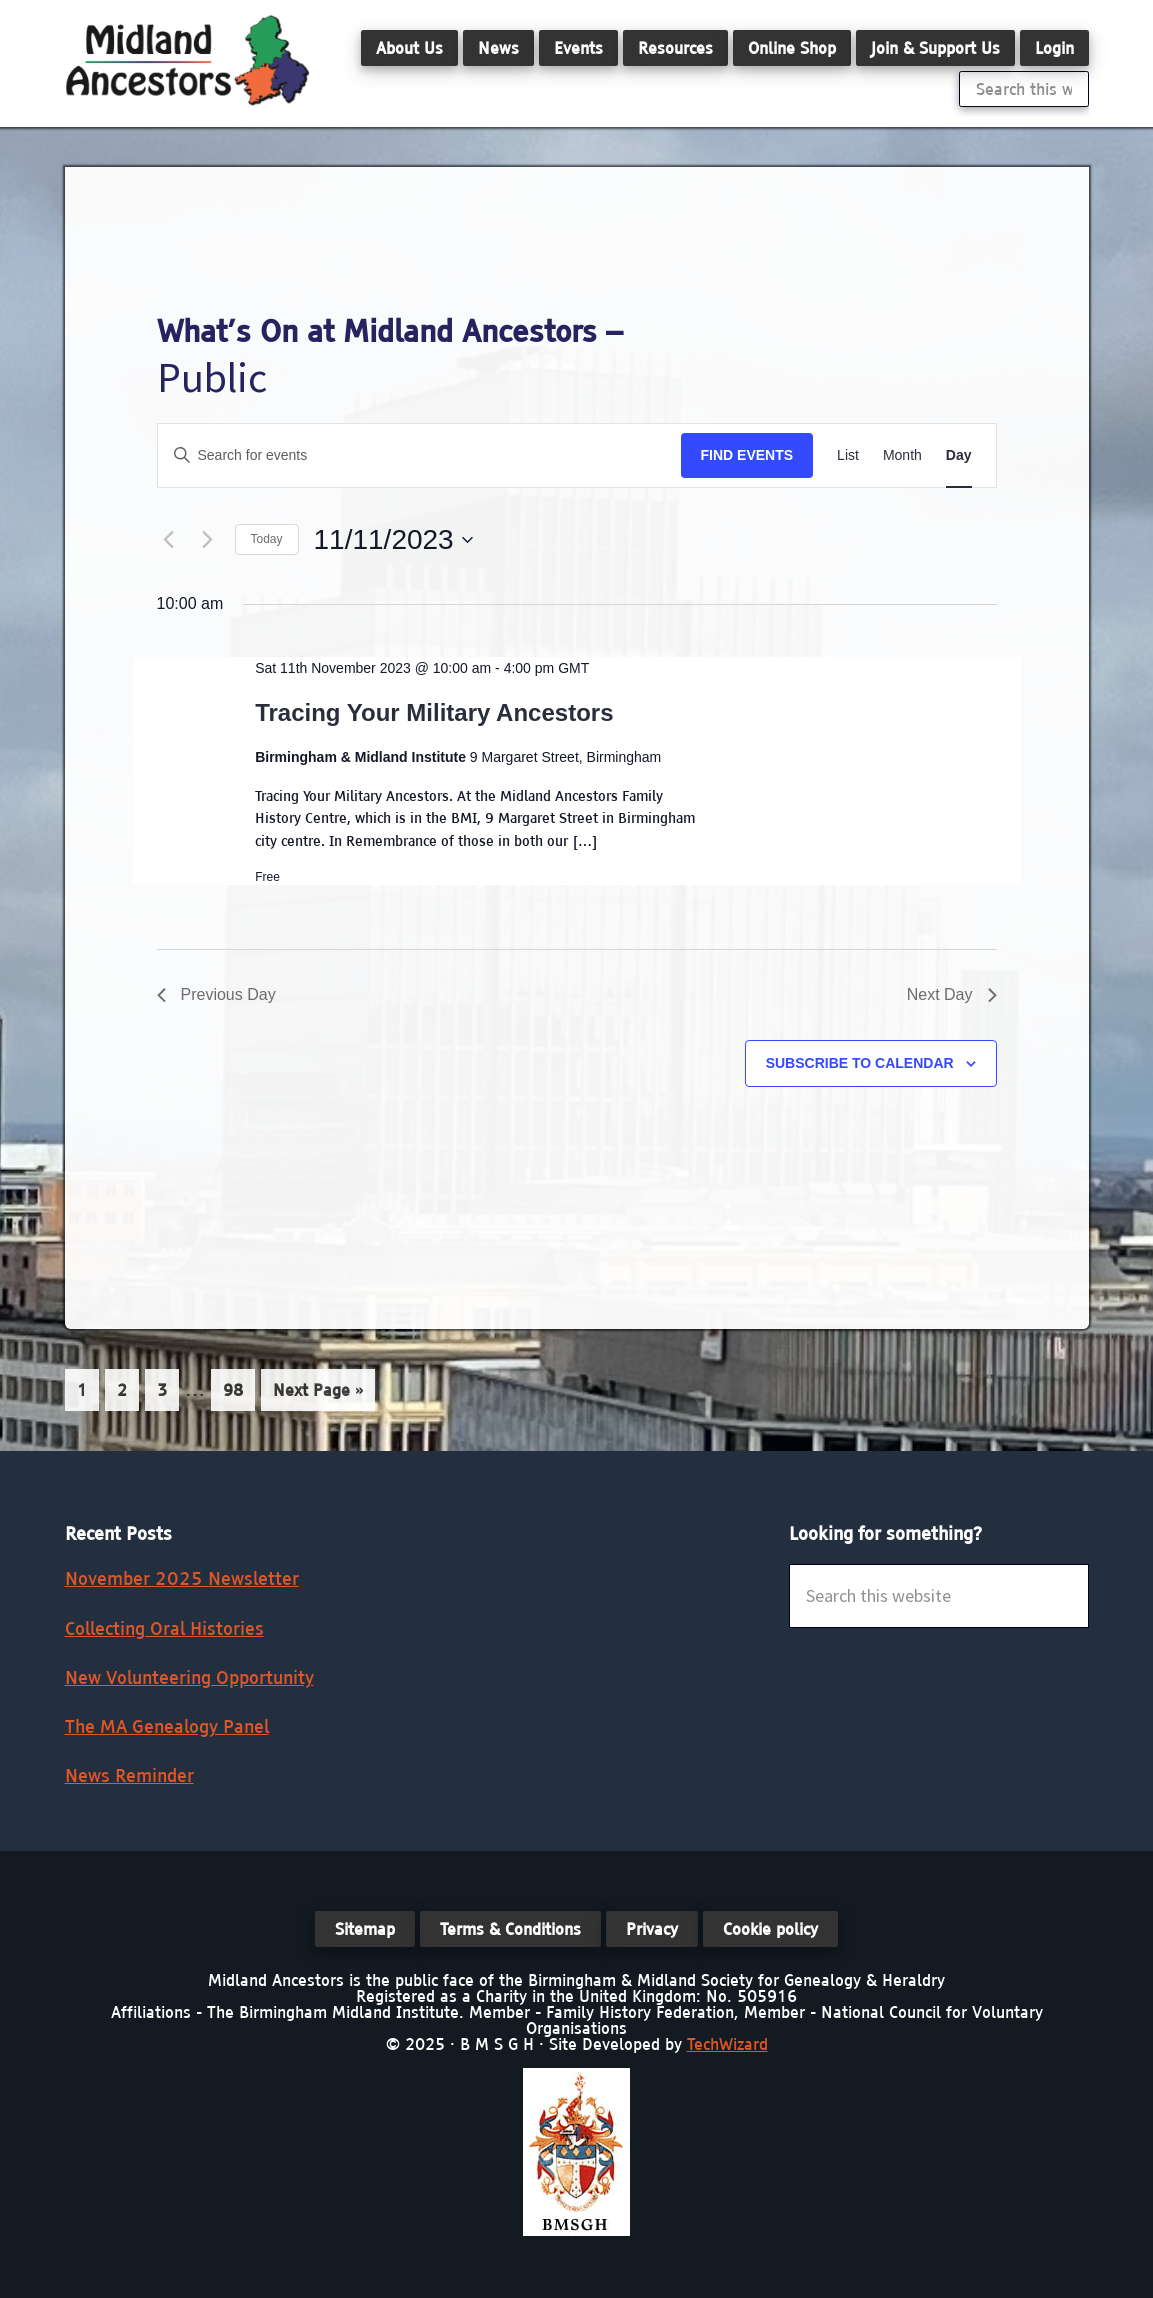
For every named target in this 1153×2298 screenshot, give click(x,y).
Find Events (747, 455)
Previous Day (216, 994)
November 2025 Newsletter (182, 1578)
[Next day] (208, 540)
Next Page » (317, 1393)
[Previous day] (169, 540)
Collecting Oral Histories (164, 1628)
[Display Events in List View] (848, 455)
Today (267, 539)
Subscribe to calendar (860, 1063)
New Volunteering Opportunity (189, 1677)
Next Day (952, 994)
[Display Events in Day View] (959, 455)
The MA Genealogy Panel (167, 1726)
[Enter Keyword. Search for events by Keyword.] (419, 455)
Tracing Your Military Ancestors (434, 712)
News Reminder (129, 1775)
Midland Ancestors (187, 60)
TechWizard (727, 2044)
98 (238, 1388)
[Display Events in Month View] (902, 455)
